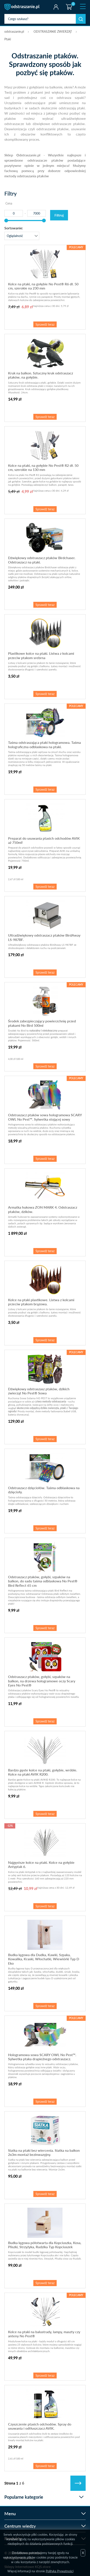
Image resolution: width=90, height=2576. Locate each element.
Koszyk (68, 3)
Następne (78, 2483)
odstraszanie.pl (22, 7)
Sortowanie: (13, 228)
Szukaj (81, 19)
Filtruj (59, 215)
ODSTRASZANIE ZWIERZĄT (53, 31)
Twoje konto (56, 7)
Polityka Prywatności (59, 2571)
